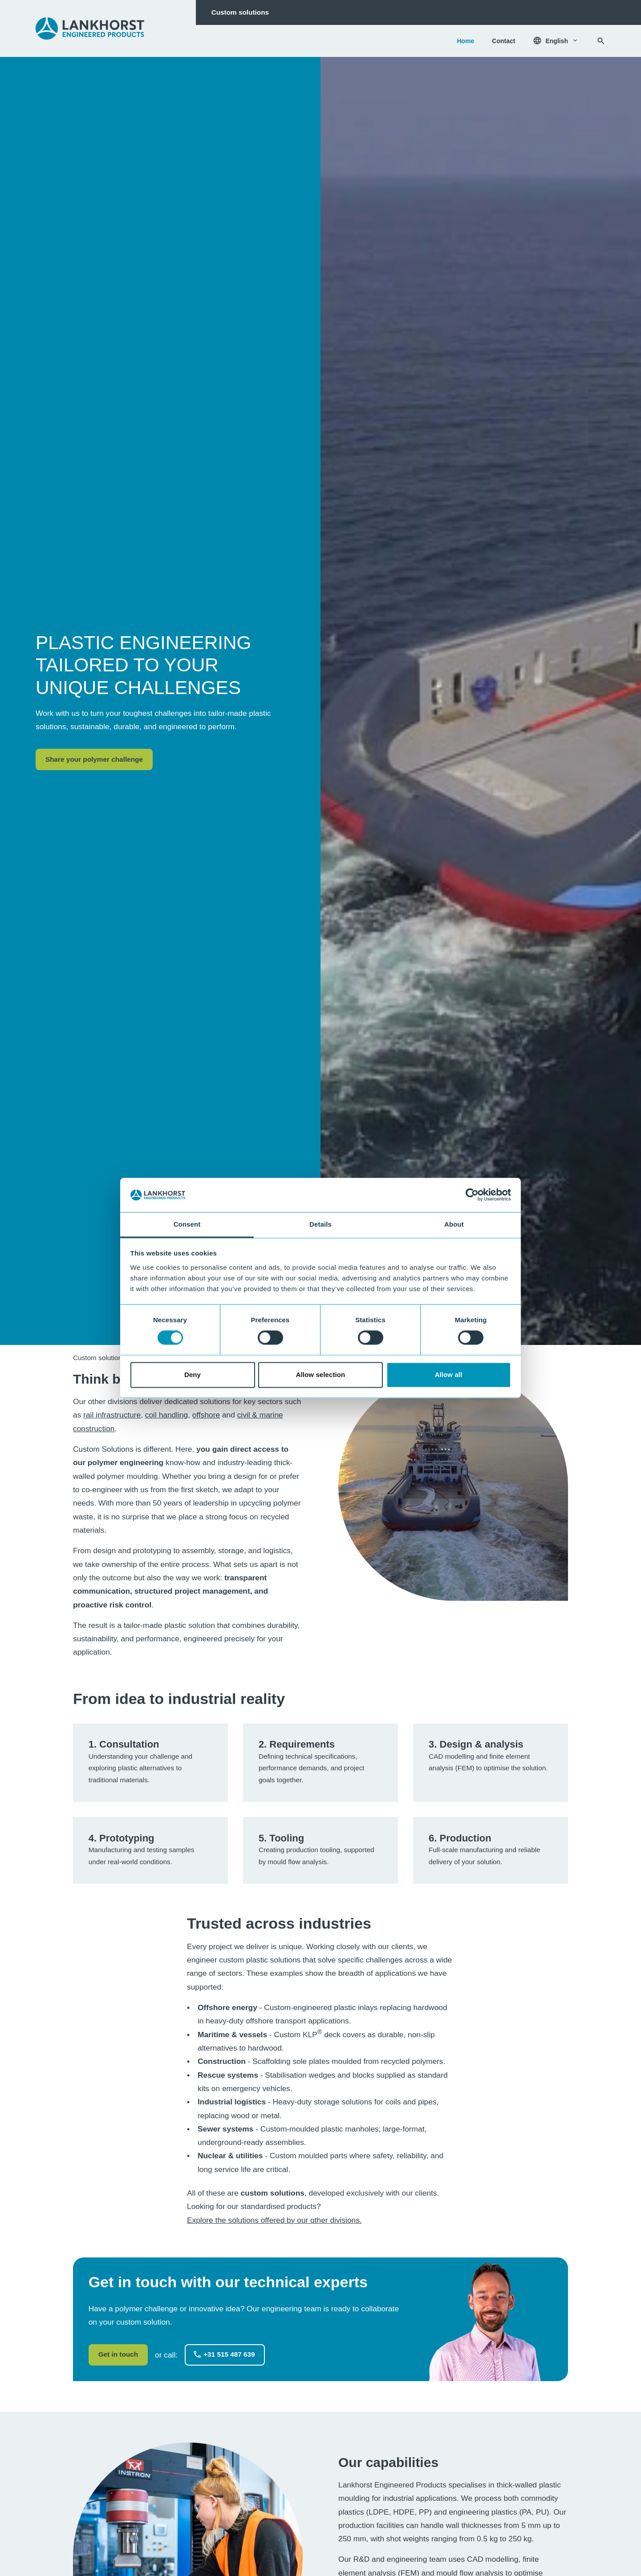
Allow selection (320, 1374)
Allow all (448, 1374)
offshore (206, 1414)
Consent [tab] (187, 1224)
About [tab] (454, 1224)
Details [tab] (320, 1224)
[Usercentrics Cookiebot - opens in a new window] (472, 1195)
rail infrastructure (112, 1414)
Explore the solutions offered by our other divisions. (274, 2220)
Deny (192, 1374)
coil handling (166, 1414)
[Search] (600, 41)
